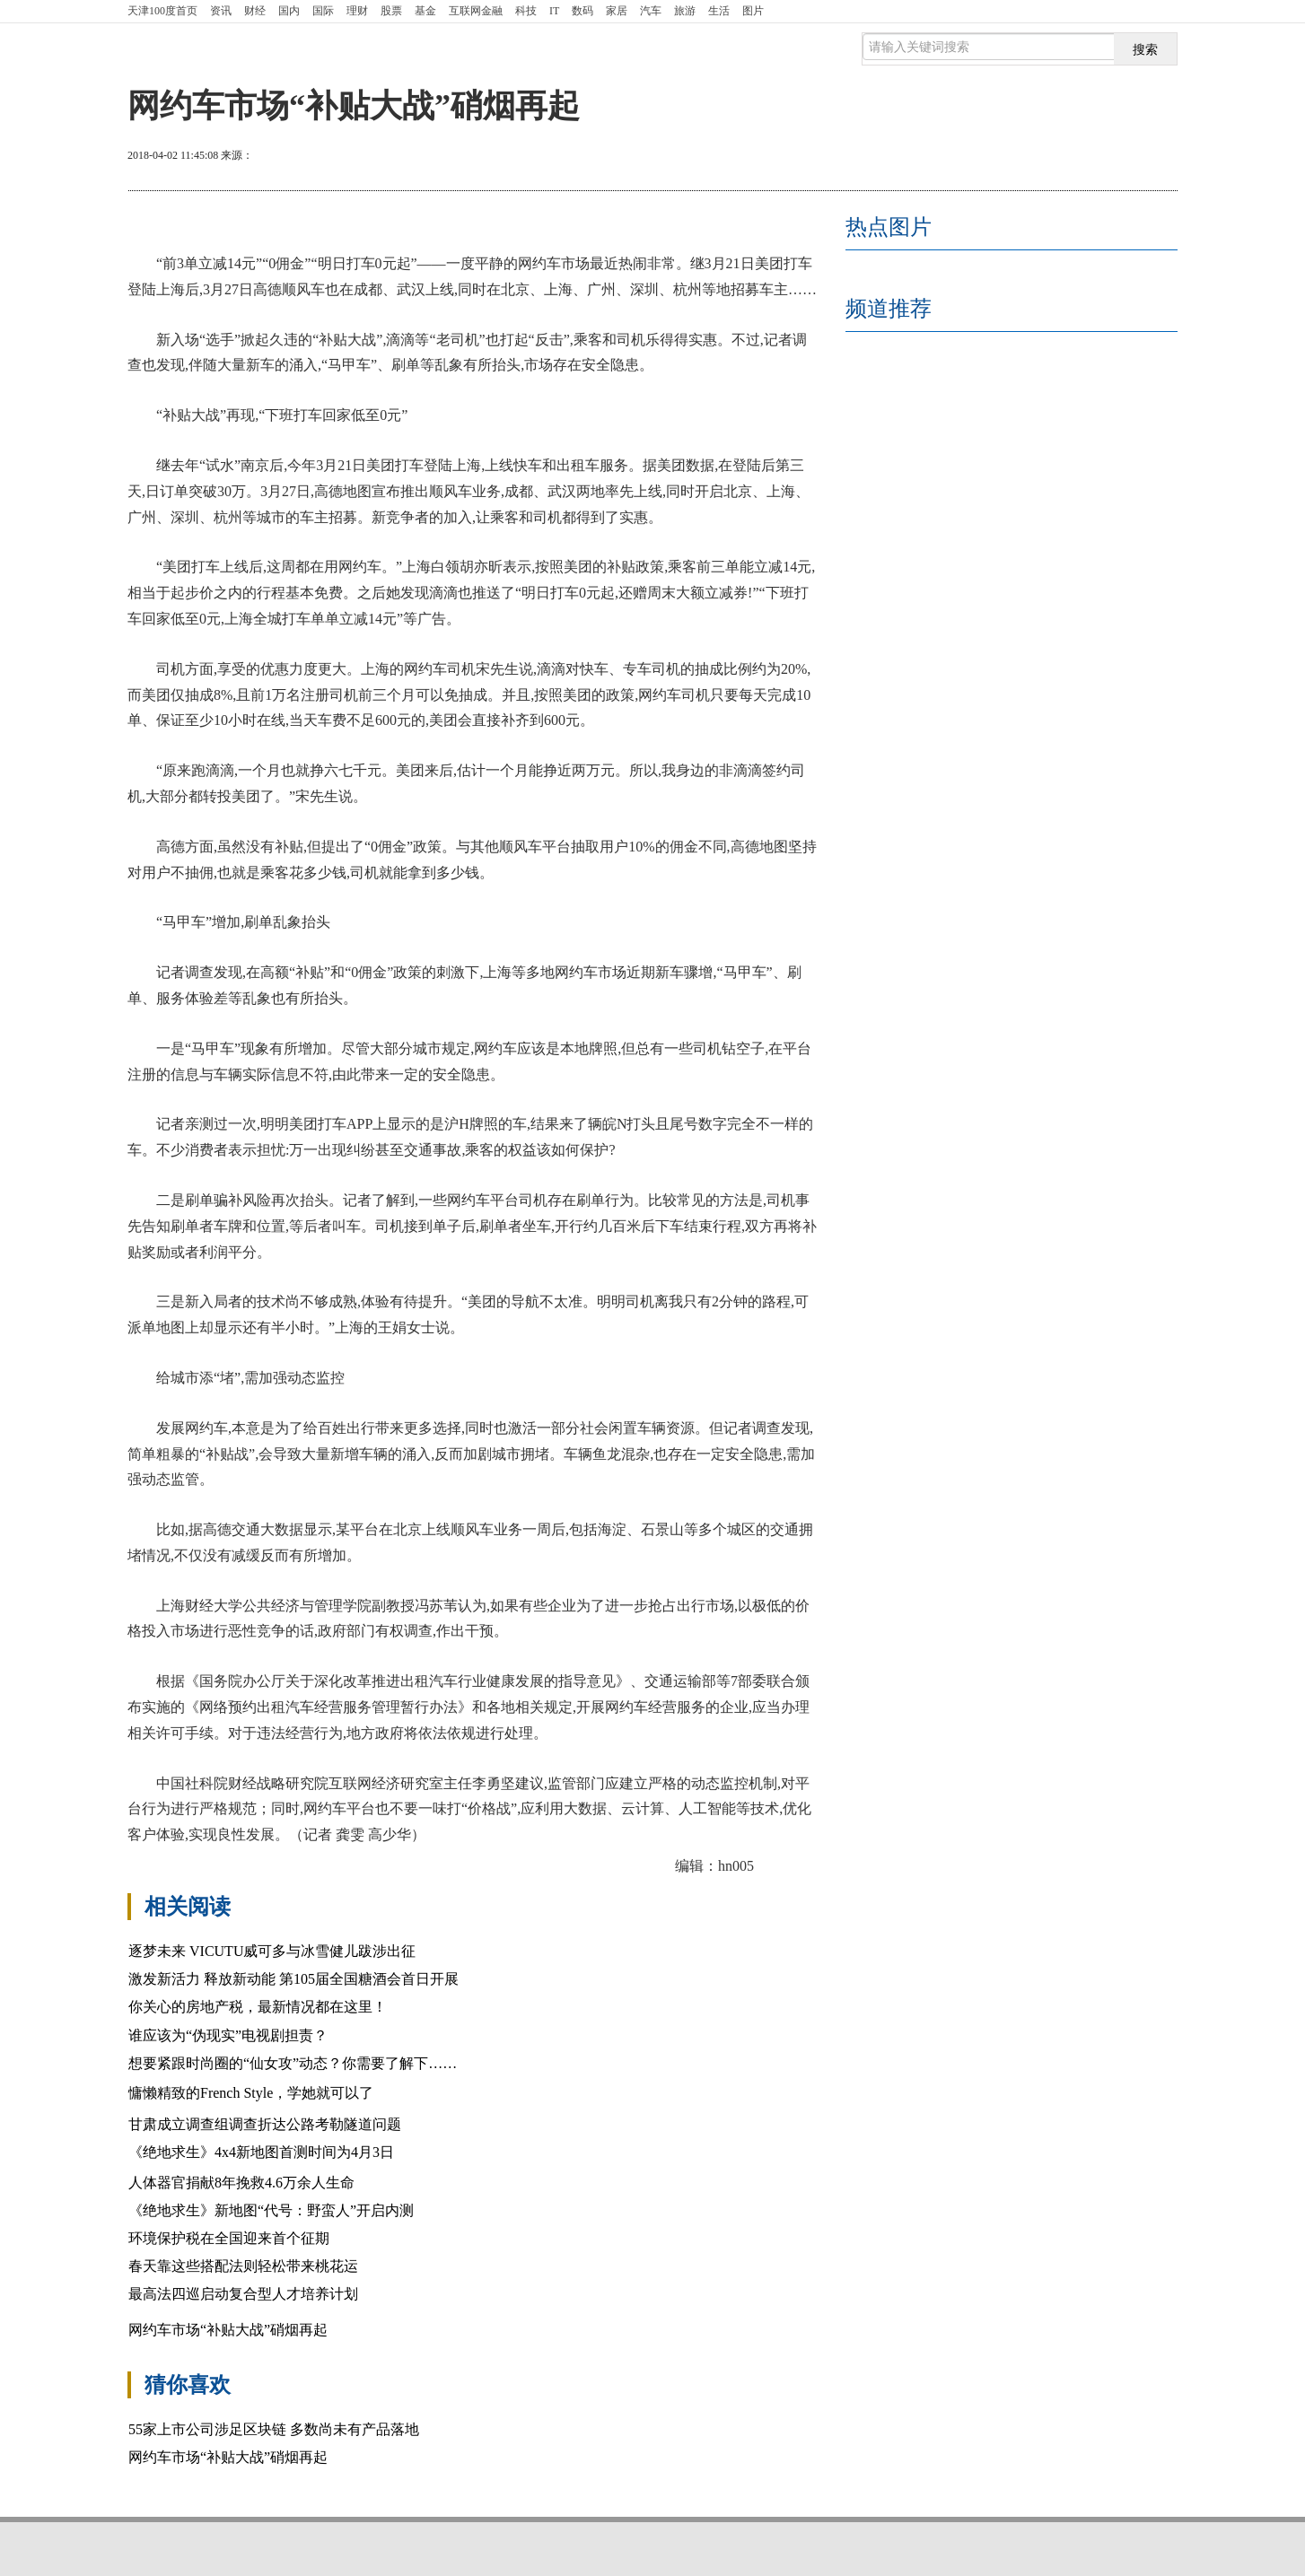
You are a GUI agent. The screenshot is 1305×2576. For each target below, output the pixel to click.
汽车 (650, 10)
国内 (289, 10)
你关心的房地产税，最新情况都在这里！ (257, 2006)
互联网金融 (476, 10)
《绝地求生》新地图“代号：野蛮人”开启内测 (271, 2210)
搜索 (1145, 49)
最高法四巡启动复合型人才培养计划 (243, 2293)
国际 (323, 10)
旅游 (685, 10)
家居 (616, 10)
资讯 (221, 10)
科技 (526, 10)
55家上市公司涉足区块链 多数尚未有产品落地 (273, 2429)
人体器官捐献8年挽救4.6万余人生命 (241, 2182)
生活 (719, 10)
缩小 (1132, 157)
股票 (391, 10)
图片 (753, 10)
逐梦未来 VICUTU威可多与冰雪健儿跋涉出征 (272, 1951)
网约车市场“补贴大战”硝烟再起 (228, 2329)
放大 (1068, 157)
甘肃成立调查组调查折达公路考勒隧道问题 (264, 2124)
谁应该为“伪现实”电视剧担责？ (228, 2035)
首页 (162, 10)
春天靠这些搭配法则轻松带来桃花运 (243, 2266)
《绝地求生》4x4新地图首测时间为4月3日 (261, 2152)
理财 (357, 10)
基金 (425, 10)
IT (554, 10)
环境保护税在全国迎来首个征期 (228, 2238)
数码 (582, 10)
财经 (255, 10)
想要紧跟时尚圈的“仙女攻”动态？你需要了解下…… (292, 2063)
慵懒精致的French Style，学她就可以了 (250, 2092)
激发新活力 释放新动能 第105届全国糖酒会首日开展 (293, 1979)
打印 (1003, 157)
